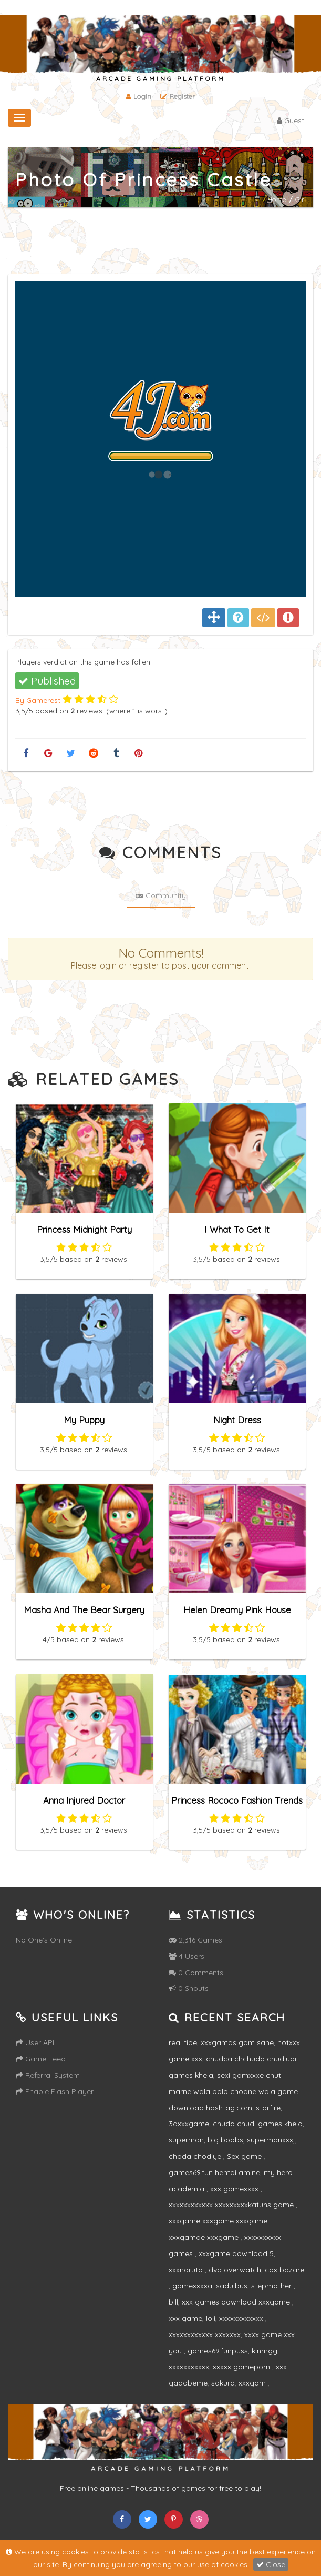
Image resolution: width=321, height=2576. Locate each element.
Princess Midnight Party (84, 1228)
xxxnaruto (187, 2270)
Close (270, 2564)
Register (177, 96)
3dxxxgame (189, 2123)
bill (173, 2302)
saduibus (231, 2285)
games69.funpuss (218, 2351)
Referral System (48, 2075)
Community (161, 895)
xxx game (185, 2318)
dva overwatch (235, 2270)
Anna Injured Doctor (84, 1799)
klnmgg (264, 2351)
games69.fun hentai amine (214, 2172)
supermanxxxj (271, 2140)
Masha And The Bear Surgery (84, 1609)
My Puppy (84, 1418)
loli (210, 2318)
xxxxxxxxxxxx (242, 2318)
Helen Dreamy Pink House (236, 1609)
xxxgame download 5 (236, 2253)
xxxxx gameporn (242, 2366)
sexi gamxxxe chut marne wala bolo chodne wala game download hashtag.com (233, 2091)
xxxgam (253, 2383)
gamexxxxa (192, 2285)
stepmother (272, 2285)
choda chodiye (196, 2156)
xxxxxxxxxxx (189, 2366)
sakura (223, 2383)
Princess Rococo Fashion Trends (237, 1799)
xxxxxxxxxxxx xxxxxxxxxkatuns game (232, 2204)
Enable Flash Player (55, 2091)
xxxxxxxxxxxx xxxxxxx (205, 2334)
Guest (290, 120)
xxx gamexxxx (235, 2188)
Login (138, 96)
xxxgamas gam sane (237, 2042)
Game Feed (41, 2059)
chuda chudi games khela (258, 2123)
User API (35, 2042)
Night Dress (236, 1418)
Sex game (245, 2156)
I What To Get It (237, 1228)
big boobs (225, 2140)
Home (276, 199)
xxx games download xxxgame (237, 2302)
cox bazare (284, 2270)
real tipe (183, 2042)
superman (186, 2140)
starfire (268, 2107)
